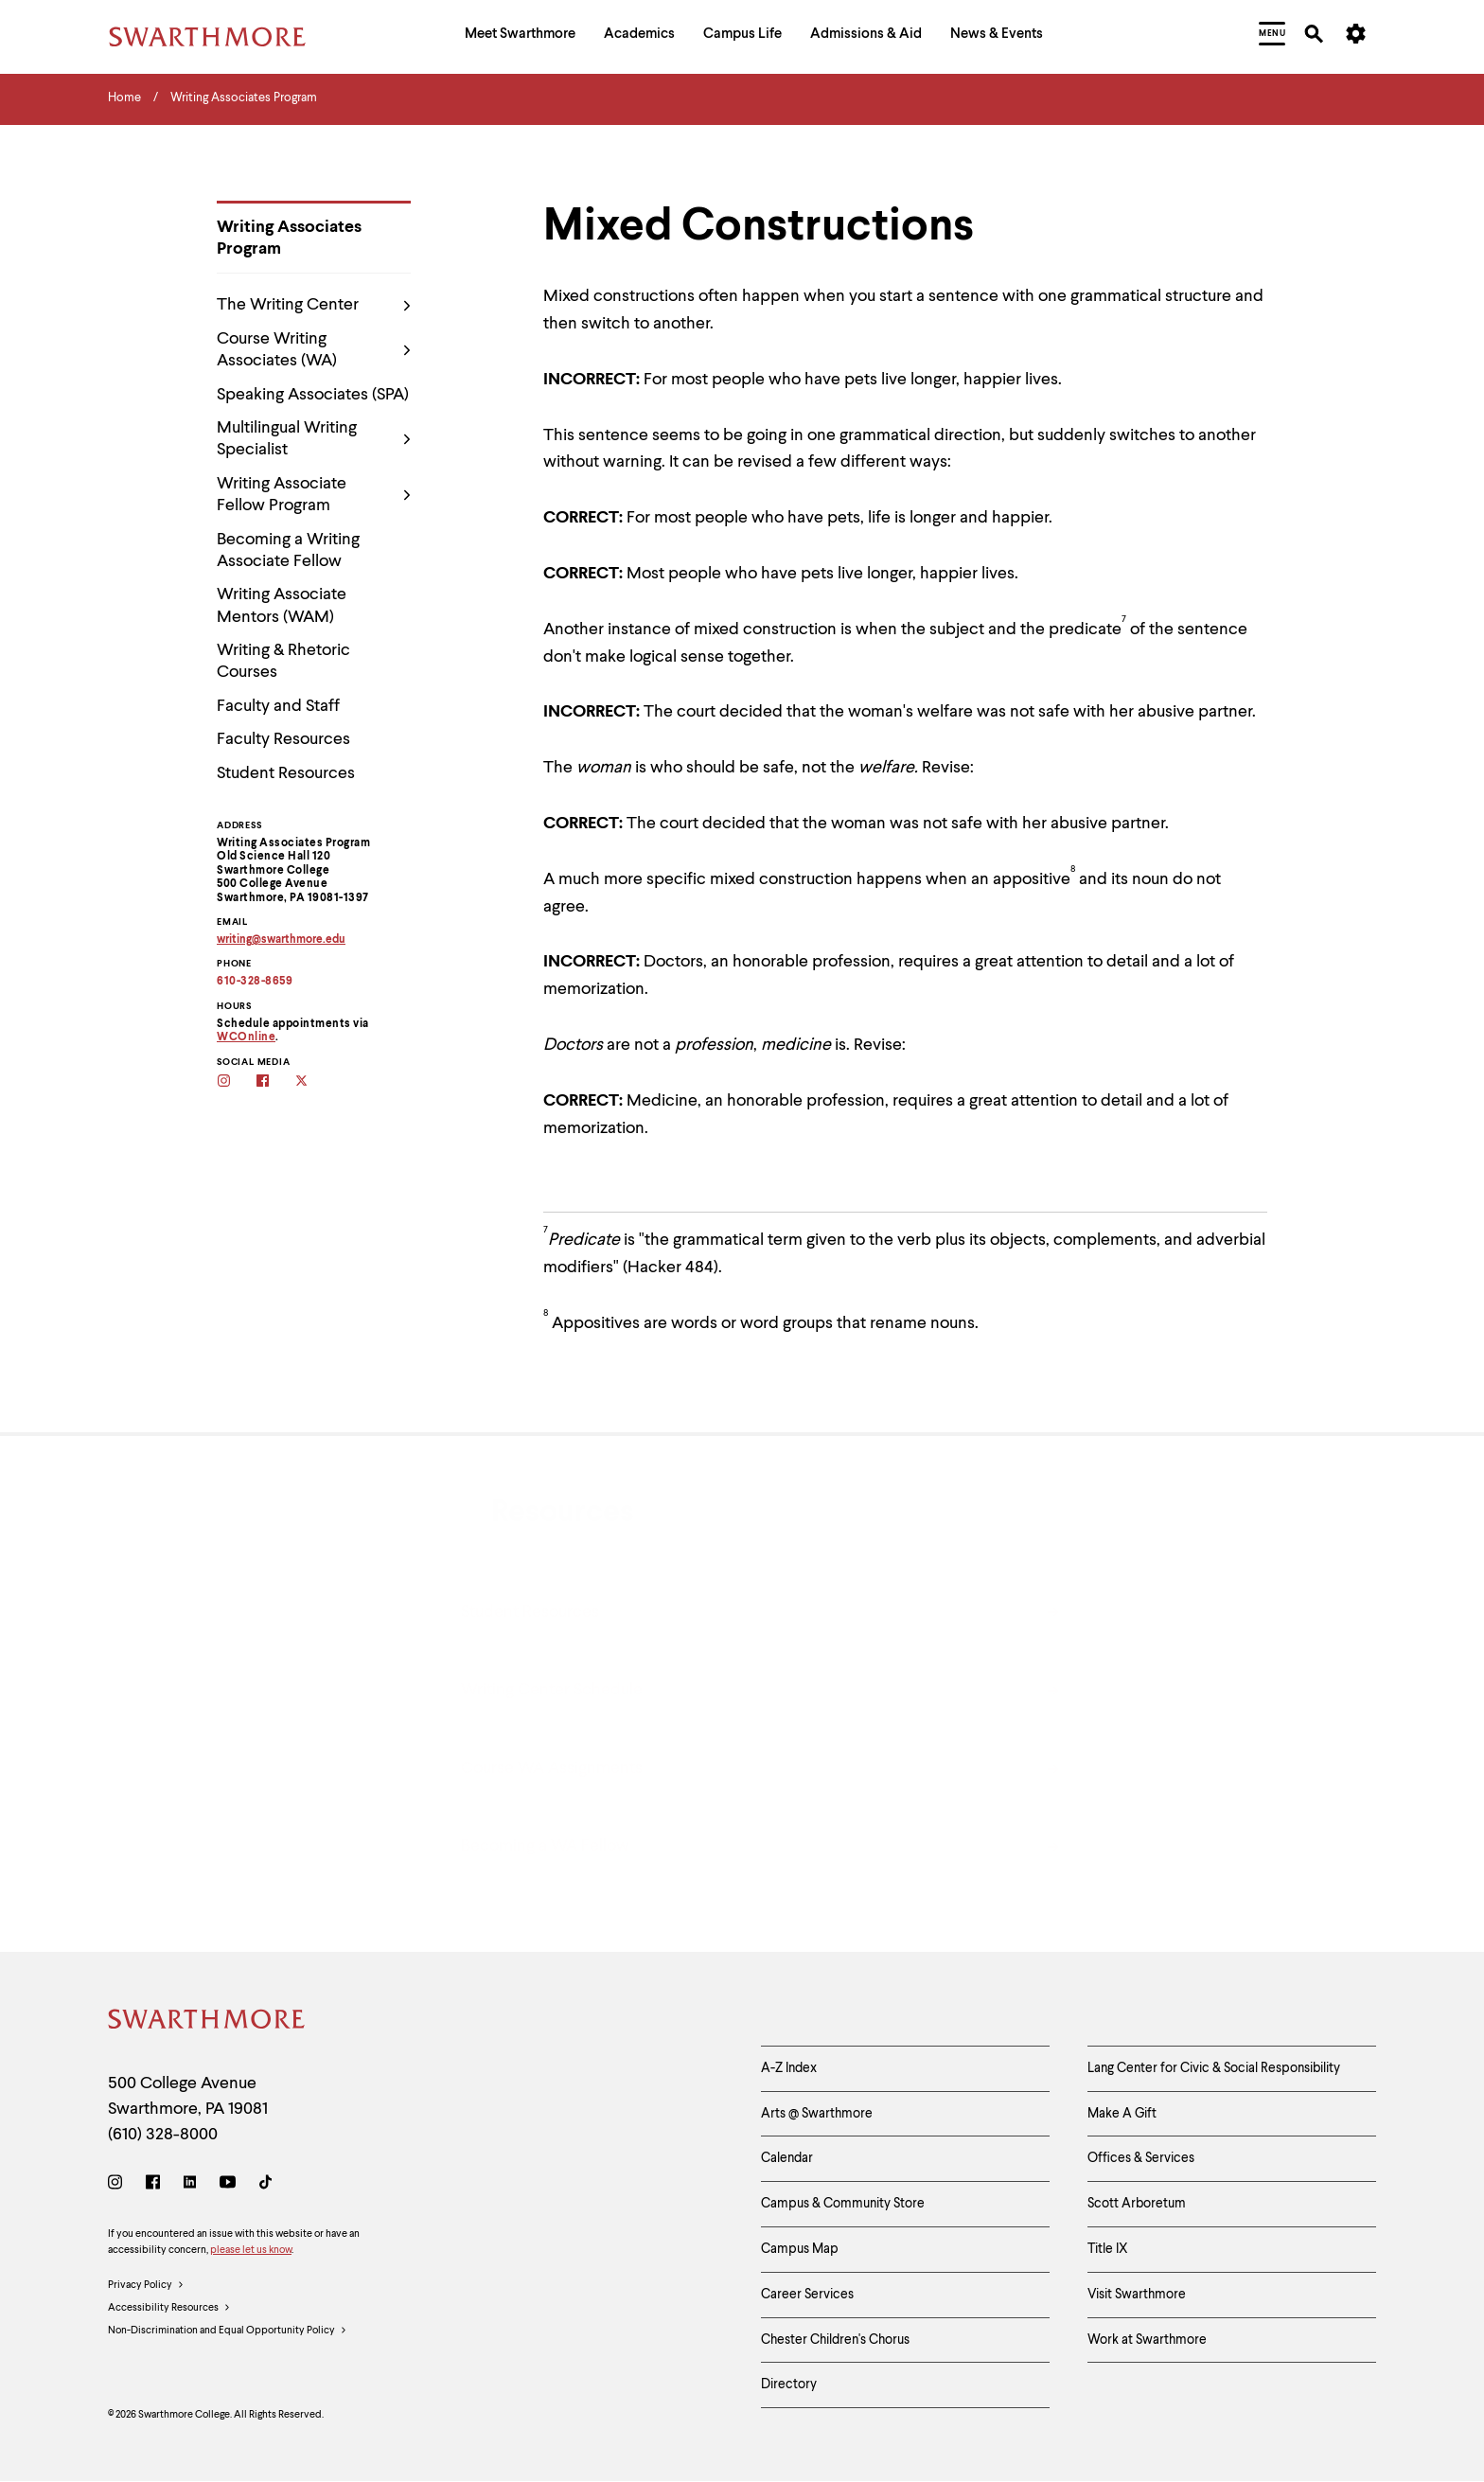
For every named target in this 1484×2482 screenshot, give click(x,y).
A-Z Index (789, 2068)
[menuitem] (520, 36)
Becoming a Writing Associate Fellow (288, 550)
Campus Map (800, 2249)
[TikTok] (265, 2185)
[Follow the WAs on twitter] (313, 1082)
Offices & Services (1140, 2158)
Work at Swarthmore (1147, 2340)
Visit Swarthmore (1136, 2294)
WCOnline (246, 1037)
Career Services (807, 2294)
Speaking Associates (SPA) (313, 394)
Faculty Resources (283, 739)
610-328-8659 (254, 981)
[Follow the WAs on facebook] (275, 1082)
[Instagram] (119, 2185)
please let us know (251, 2250)
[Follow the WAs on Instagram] (236, 1082)
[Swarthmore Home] (207, 2022)
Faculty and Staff (278, 706)
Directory (789, 2384)
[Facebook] (153, 2185)
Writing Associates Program (289, 238)
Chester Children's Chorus (835, 2340)
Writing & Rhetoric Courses (283, 661)
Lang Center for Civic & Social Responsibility (1213, 2068)
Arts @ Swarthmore (817, 2113)
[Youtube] (227, 2185)
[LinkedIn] (189, 2185)
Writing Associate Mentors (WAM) (281, 605)
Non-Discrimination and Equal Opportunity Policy (227, 2331)
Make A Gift (1122, 2113)
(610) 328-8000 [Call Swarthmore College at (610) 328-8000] (163, 2134)
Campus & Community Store (843, 2203)
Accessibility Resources (169, 2308)
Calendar (787, 2158)
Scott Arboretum (1136, 2203)
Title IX (1107, 2249)
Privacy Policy (146, 2286)
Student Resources (286, 773)
